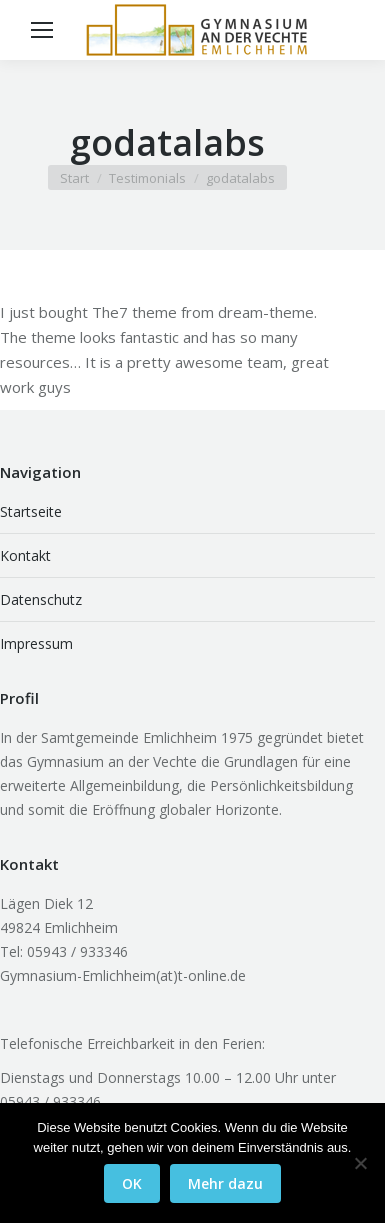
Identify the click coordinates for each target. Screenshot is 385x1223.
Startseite (31, 511)
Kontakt (25, 555)
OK (132, 1183)
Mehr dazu (225, 1183)
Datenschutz (41, 599)
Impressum (36, 643)
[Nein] (360, 1163)
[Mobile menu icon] (42, 30)
